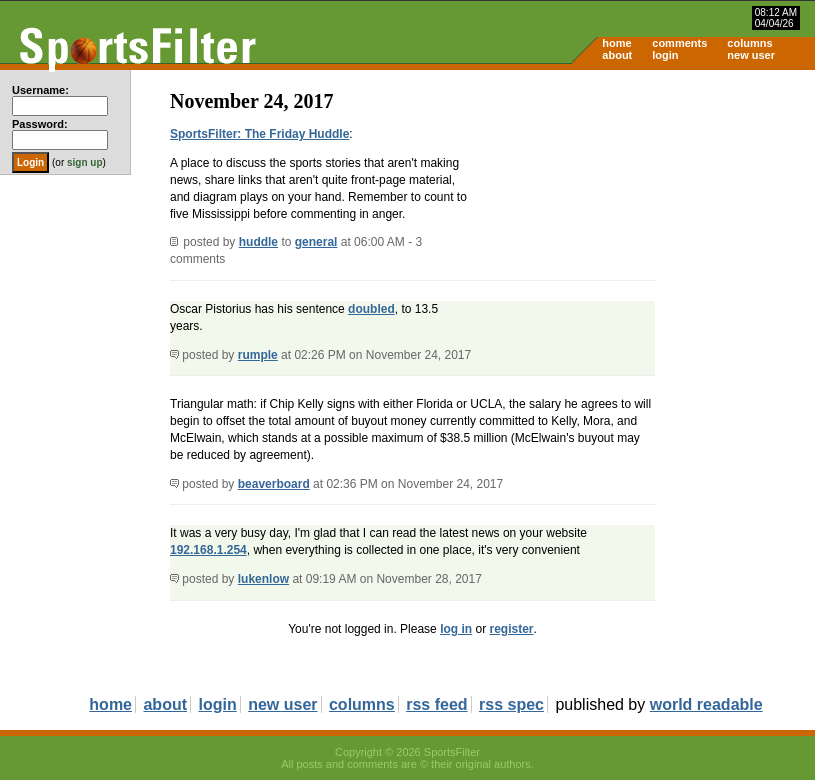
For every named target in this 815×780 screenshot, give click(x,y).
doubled (371, 309)
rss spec (511, 704)
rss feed (436, 704)
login (665, 55)
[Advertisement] (645, 226)
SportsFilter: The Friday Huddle (259, 134)
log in (456, 629)
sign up (85, 162)
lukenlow (263, 579)
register (511, 629)
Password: (40, 124)
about (617, 55)
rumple (258, 355)
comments (679, 43)
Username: (40, 90)
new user (751, 55)
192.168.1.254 (208, 550)
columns (749, 43)
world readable (706, 704)
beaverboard (274, 484)
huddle (258, 242)
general (316, 242)
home (616, 43)
